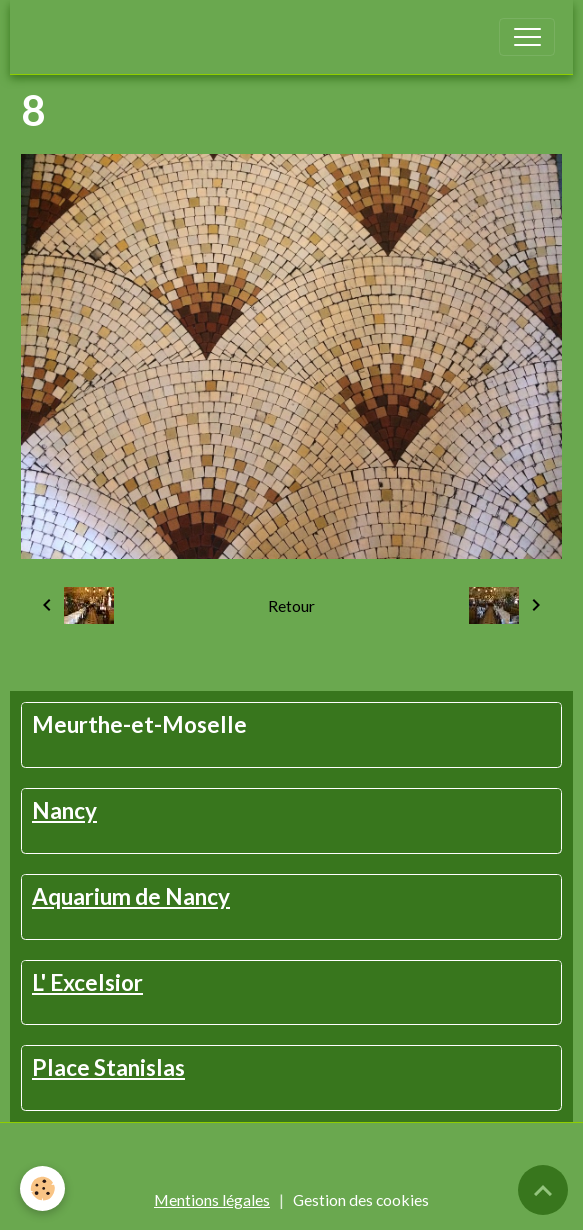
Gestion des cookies (361, 1199)
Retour (291, 605)
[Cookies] (42, 1188)
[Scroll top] (543, 1190)
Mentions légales (212, 1199)
